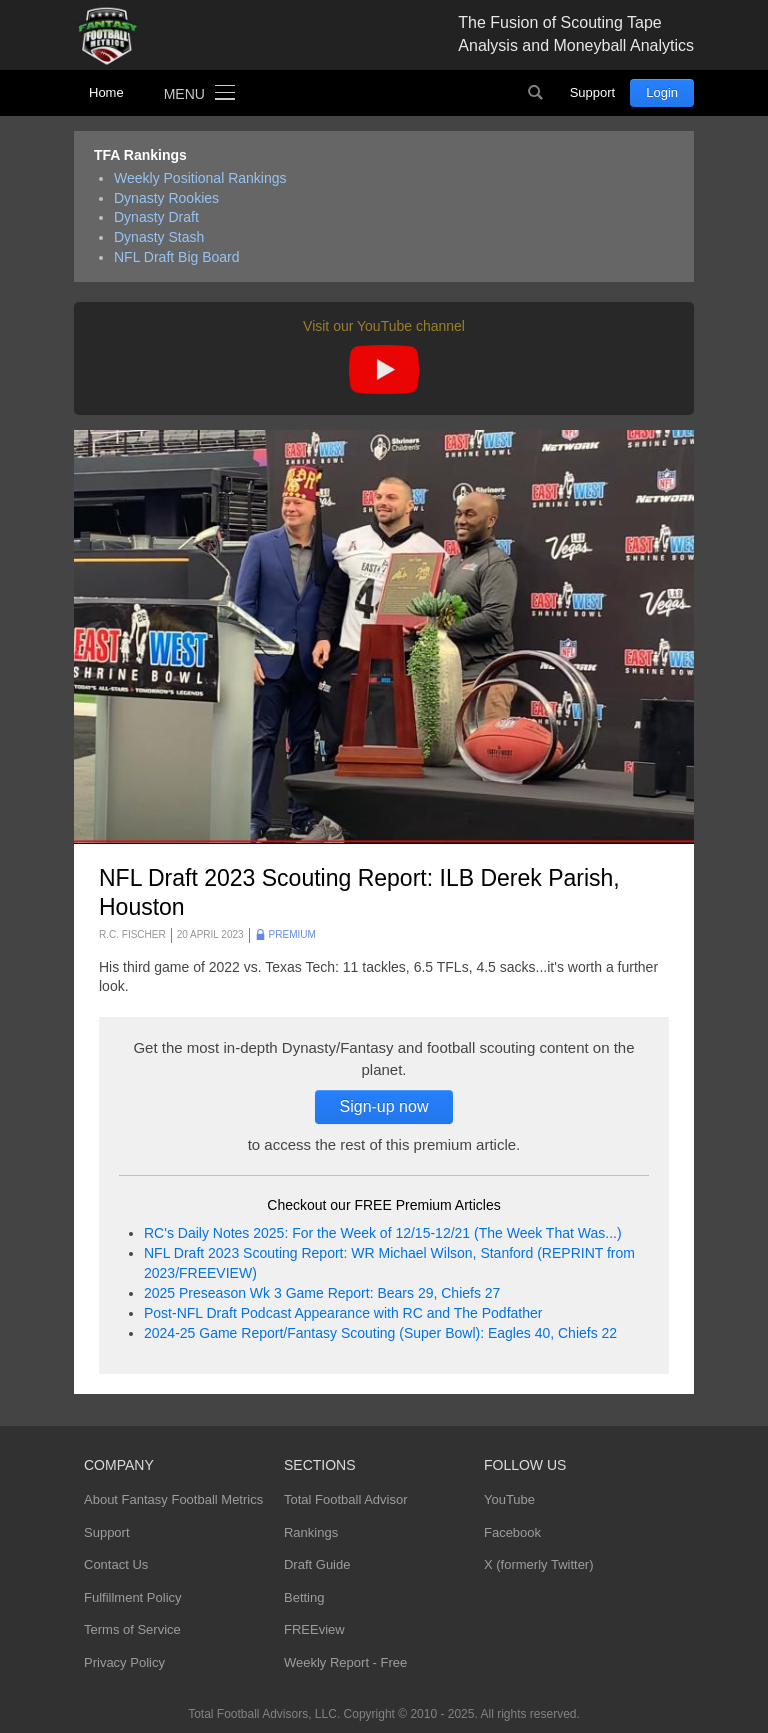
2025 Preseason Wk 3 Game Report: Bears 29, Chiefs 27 (322, 1293)
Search (536, 93)
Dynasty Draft (156, 217)
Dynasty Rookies (166, 198)
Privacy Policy (124, 1662)
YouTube (509, 1499)
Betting (304, 1597)
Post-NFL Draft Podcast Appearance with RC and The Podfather (343, 1313)
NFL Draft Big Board (177, 257)
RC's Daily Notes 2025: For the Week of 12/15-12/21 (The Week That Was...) (383, 1233)
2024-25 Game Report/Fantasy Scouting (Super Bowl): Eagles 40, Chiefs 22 (380, 1333)
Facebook (512, 1532)
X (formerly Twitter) (539, 1564)
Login (662, 92)
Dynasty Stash (159, 237)
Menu (184, 94)
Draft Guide (317, 1564)
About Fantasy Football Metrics (173, 1499)
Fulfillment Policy (133, 1597)
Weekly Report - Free (345, 1662)
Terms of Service (132, 1629)
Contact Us (116, 1564)
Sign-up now (384, 1106)
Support (593, 92)
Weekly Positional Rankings (200, 178)
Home (106, 92)
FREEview (314, 1629)
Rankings (311, 1532)
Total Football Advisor (346, 1499)
